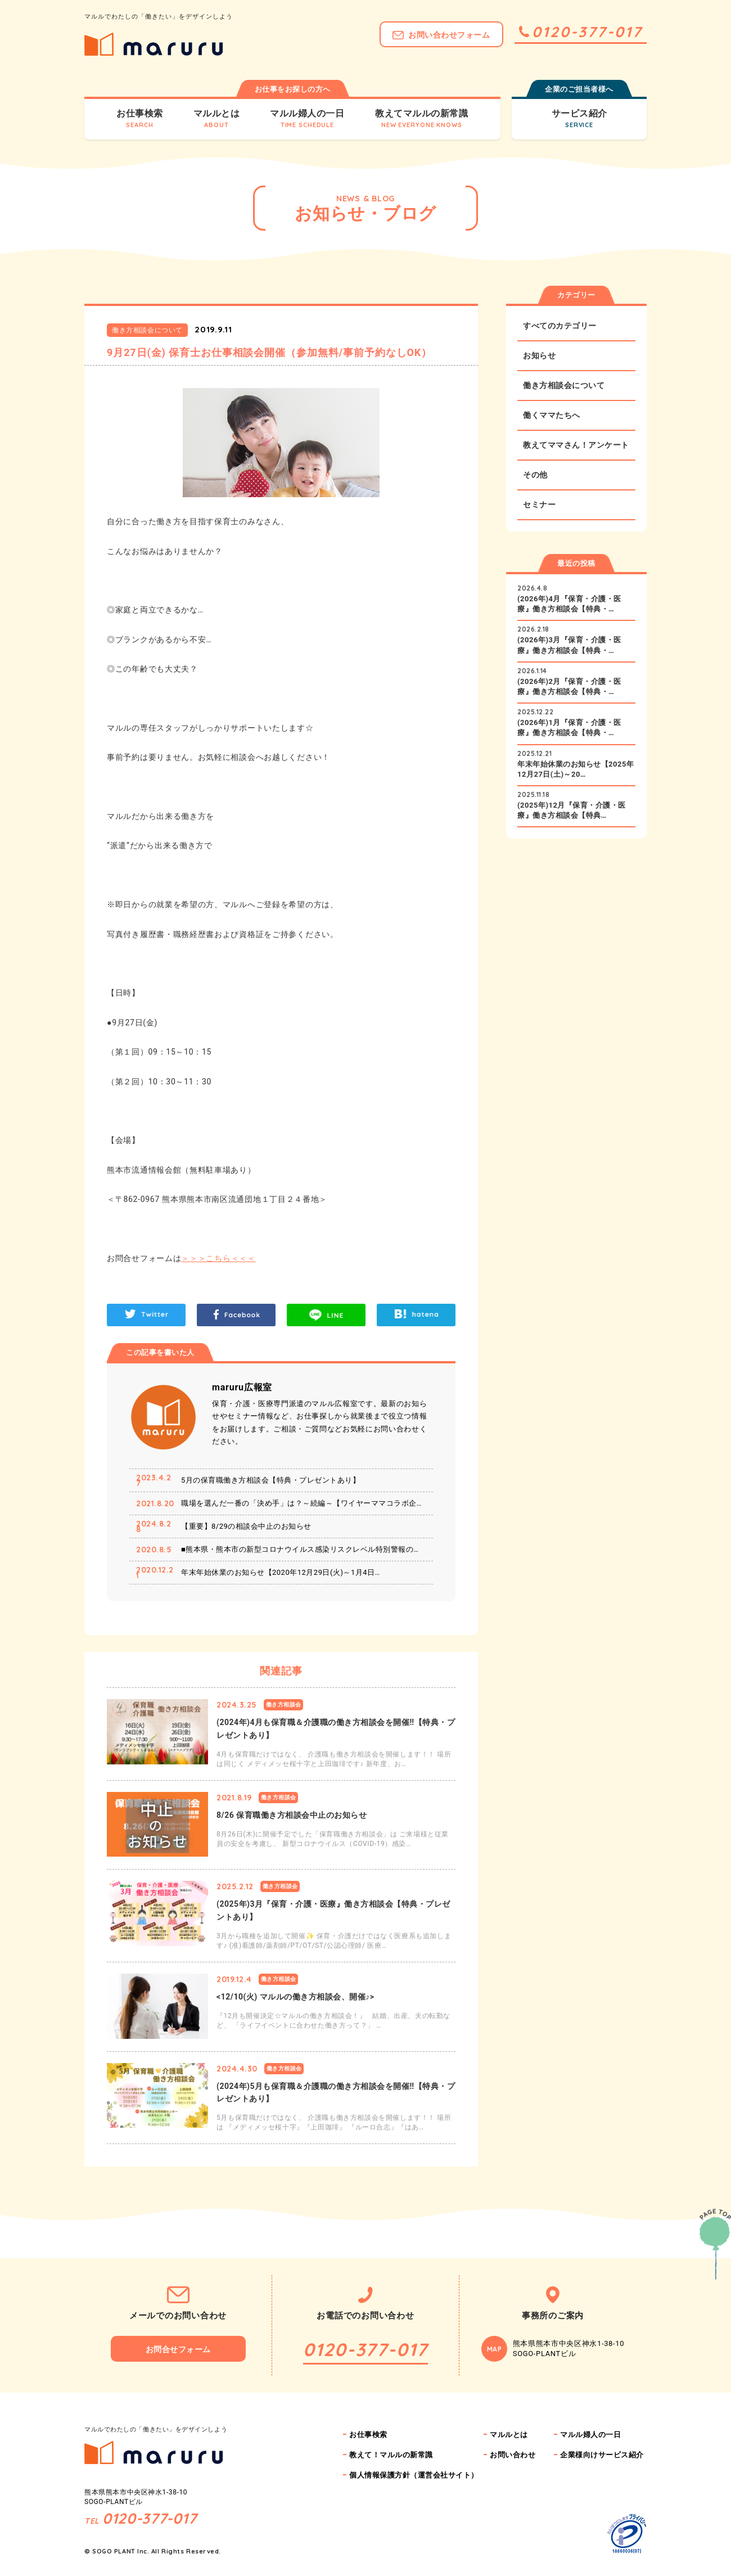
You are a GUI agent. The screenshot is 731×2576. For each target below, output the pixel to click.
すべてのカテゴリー (560, 325)
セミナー (539, 504)
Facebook (236, 1315)
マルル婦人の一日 (590, 2434)
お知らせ (539, 355)
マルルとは (509, 2434)
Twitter (146, 1315)
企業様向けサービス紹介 (602, 2455)
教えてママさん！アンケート (576, 444)
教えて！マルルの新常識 (391, 2455)
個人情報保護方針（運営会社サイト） (414, 2475)
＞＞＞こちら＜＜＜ (218, 1258)
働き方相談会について (563, 385)
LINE (326, 1315)
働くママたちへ (551, 415)
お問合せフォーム (178, 2349)
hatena (416, 1315)
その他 (535, 474)
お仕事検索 (368, 2434)
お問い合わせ (512, 2455)
